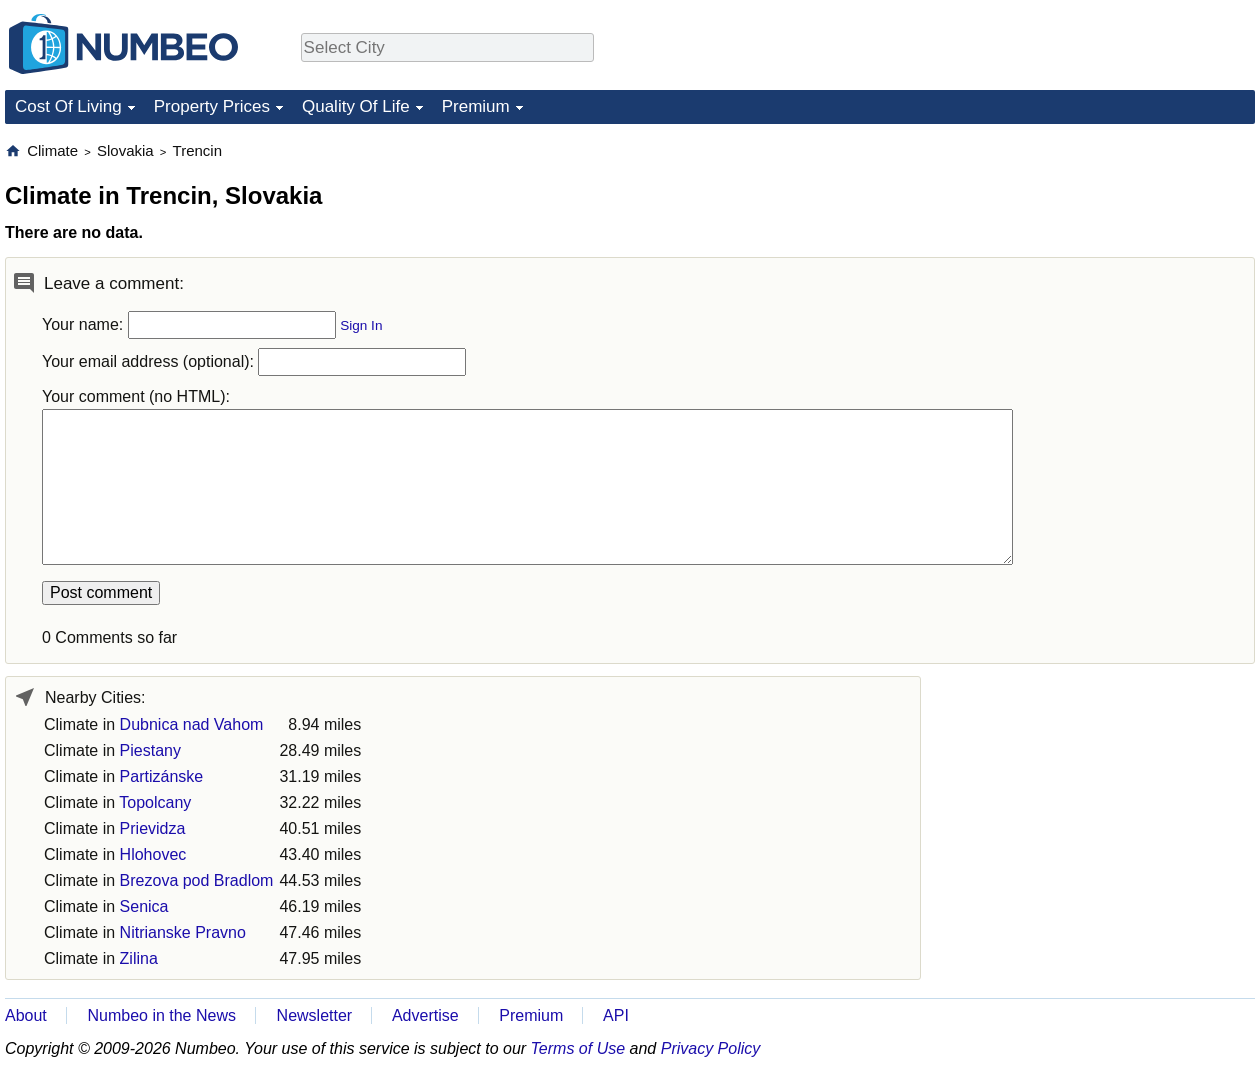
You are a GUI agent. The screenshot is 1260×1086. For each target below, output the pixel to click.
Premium (476, 106)
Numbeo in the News (161, 1015)
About (26, 1015)
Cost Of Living (68, 106)
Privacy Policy (711, 1048)
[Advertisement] (1105, 266)
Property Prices (212, 106)
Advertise (425, 1015)
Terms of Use (578, 1048)
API (616, 1015)
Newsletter (315, 1015)
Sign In (361, 325)
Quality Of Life (356, 106)
